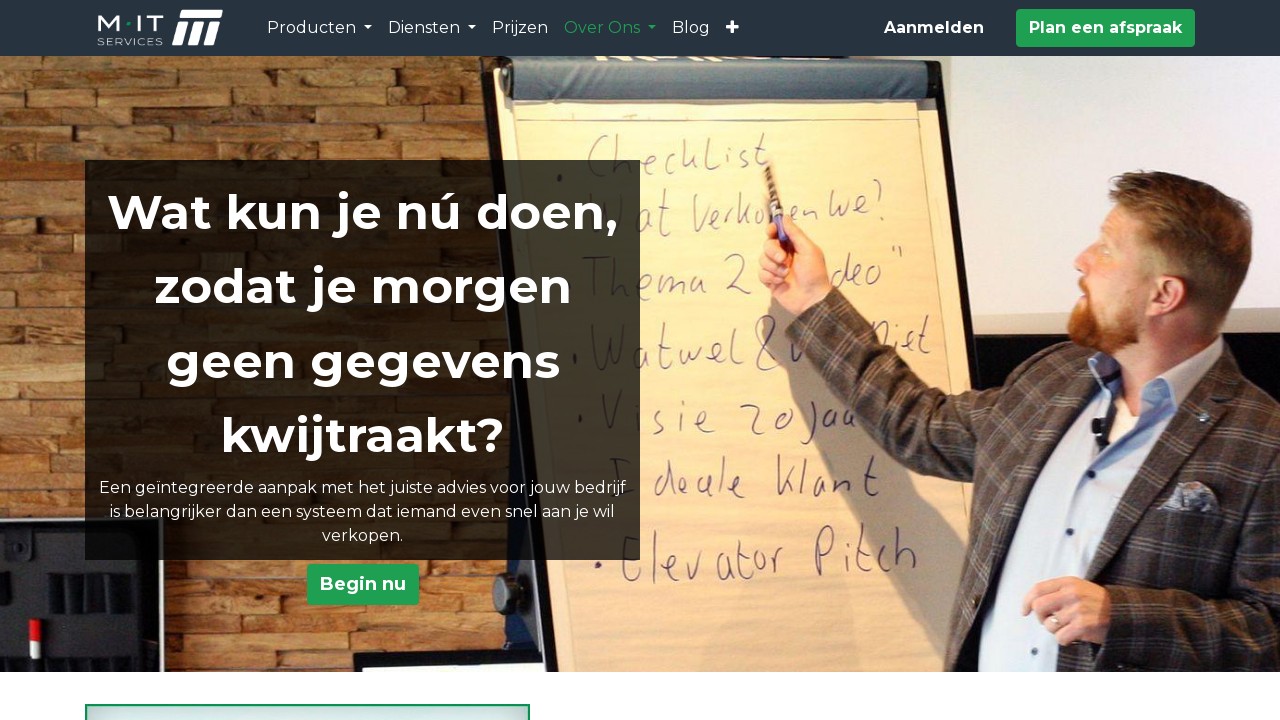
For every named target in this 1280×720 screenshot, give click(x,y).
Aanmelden (934, 27)
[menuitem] (520, 28)
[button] (732, 28)
